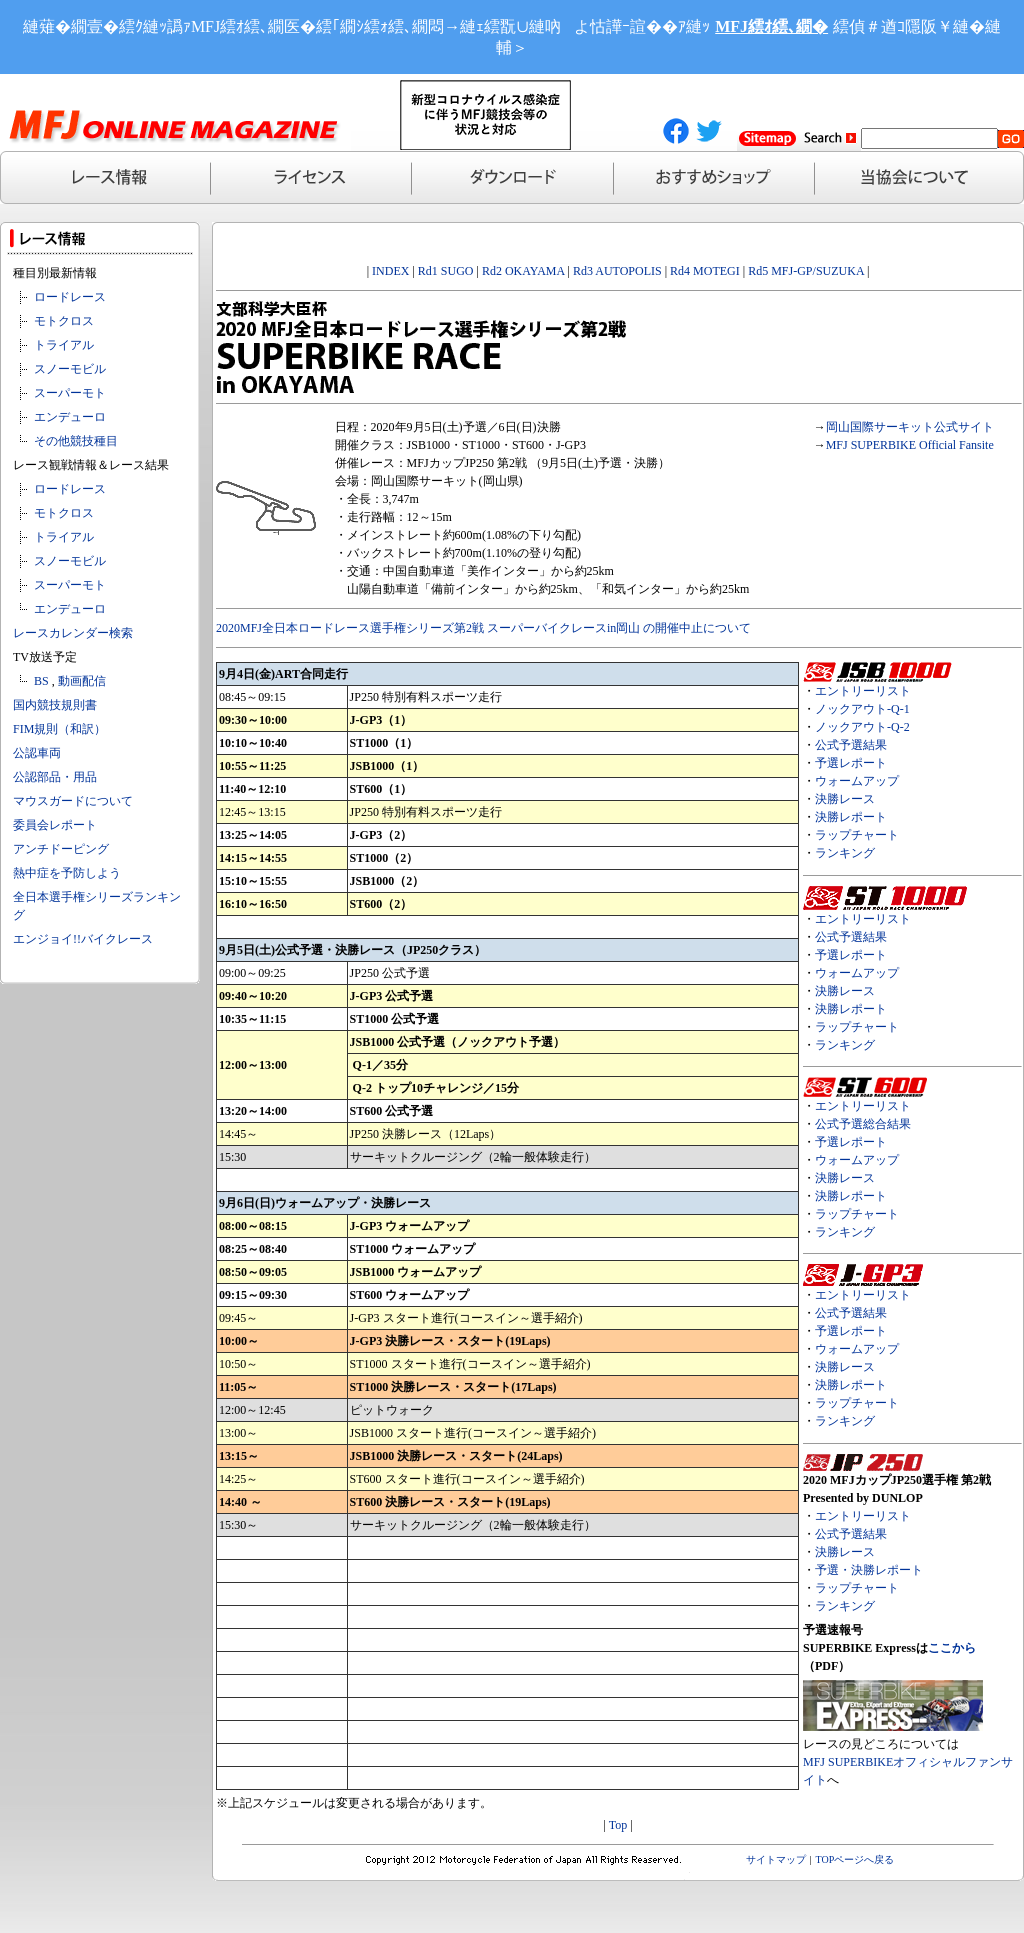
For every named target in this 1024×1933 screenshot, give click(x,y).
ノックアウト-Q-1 (862, 709)
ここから (952, 1648)
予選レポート (851, 763)
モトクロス (64, 321)
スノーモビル (70, 369)
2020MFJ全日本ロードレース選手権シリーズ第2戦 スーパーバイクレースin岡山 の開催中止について (483, 628)
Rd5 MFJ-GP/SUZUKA (806, 271)
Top (618, 1825)
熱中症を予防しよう (67, 873)
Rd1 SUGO (446, 271)
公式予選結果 (851, 745)
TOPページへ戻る (855, 1859)
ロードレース (70, 297)
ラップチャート (857, 835)
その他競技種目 (76, 441)
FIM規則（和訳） (59, 729)
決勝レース (845, 799)
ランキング (845, 853)
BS (41, 681)
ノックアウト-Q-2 (862, 727)
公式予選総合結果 (863, 1124)
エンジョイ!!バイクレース (83, 939)
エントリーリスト (863, 691)
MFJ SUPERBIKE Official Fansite (910, 445)
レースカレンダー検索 (73, 633)
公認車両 (37, 753)
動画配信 (82, 681)
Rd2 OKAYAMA (523, 271)
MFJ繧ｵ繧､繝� (771, 26)
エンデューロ (70, 417)
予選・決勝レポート (869, 1570)
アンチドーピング (61, 849)
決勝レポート (851, 817)
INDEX (390, 271)
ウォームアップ (857, 781)
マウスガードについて (73, 801)
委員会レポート (55, 825)
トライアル (64, 345)
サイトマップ (776, 1859)
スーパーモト (70, 393)
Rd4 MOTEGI (705, 271)
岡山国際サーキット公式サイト (910, 427)
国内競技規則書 (55, 705)
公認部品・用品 (55, 777)
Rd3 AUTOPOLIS (617, 271)
